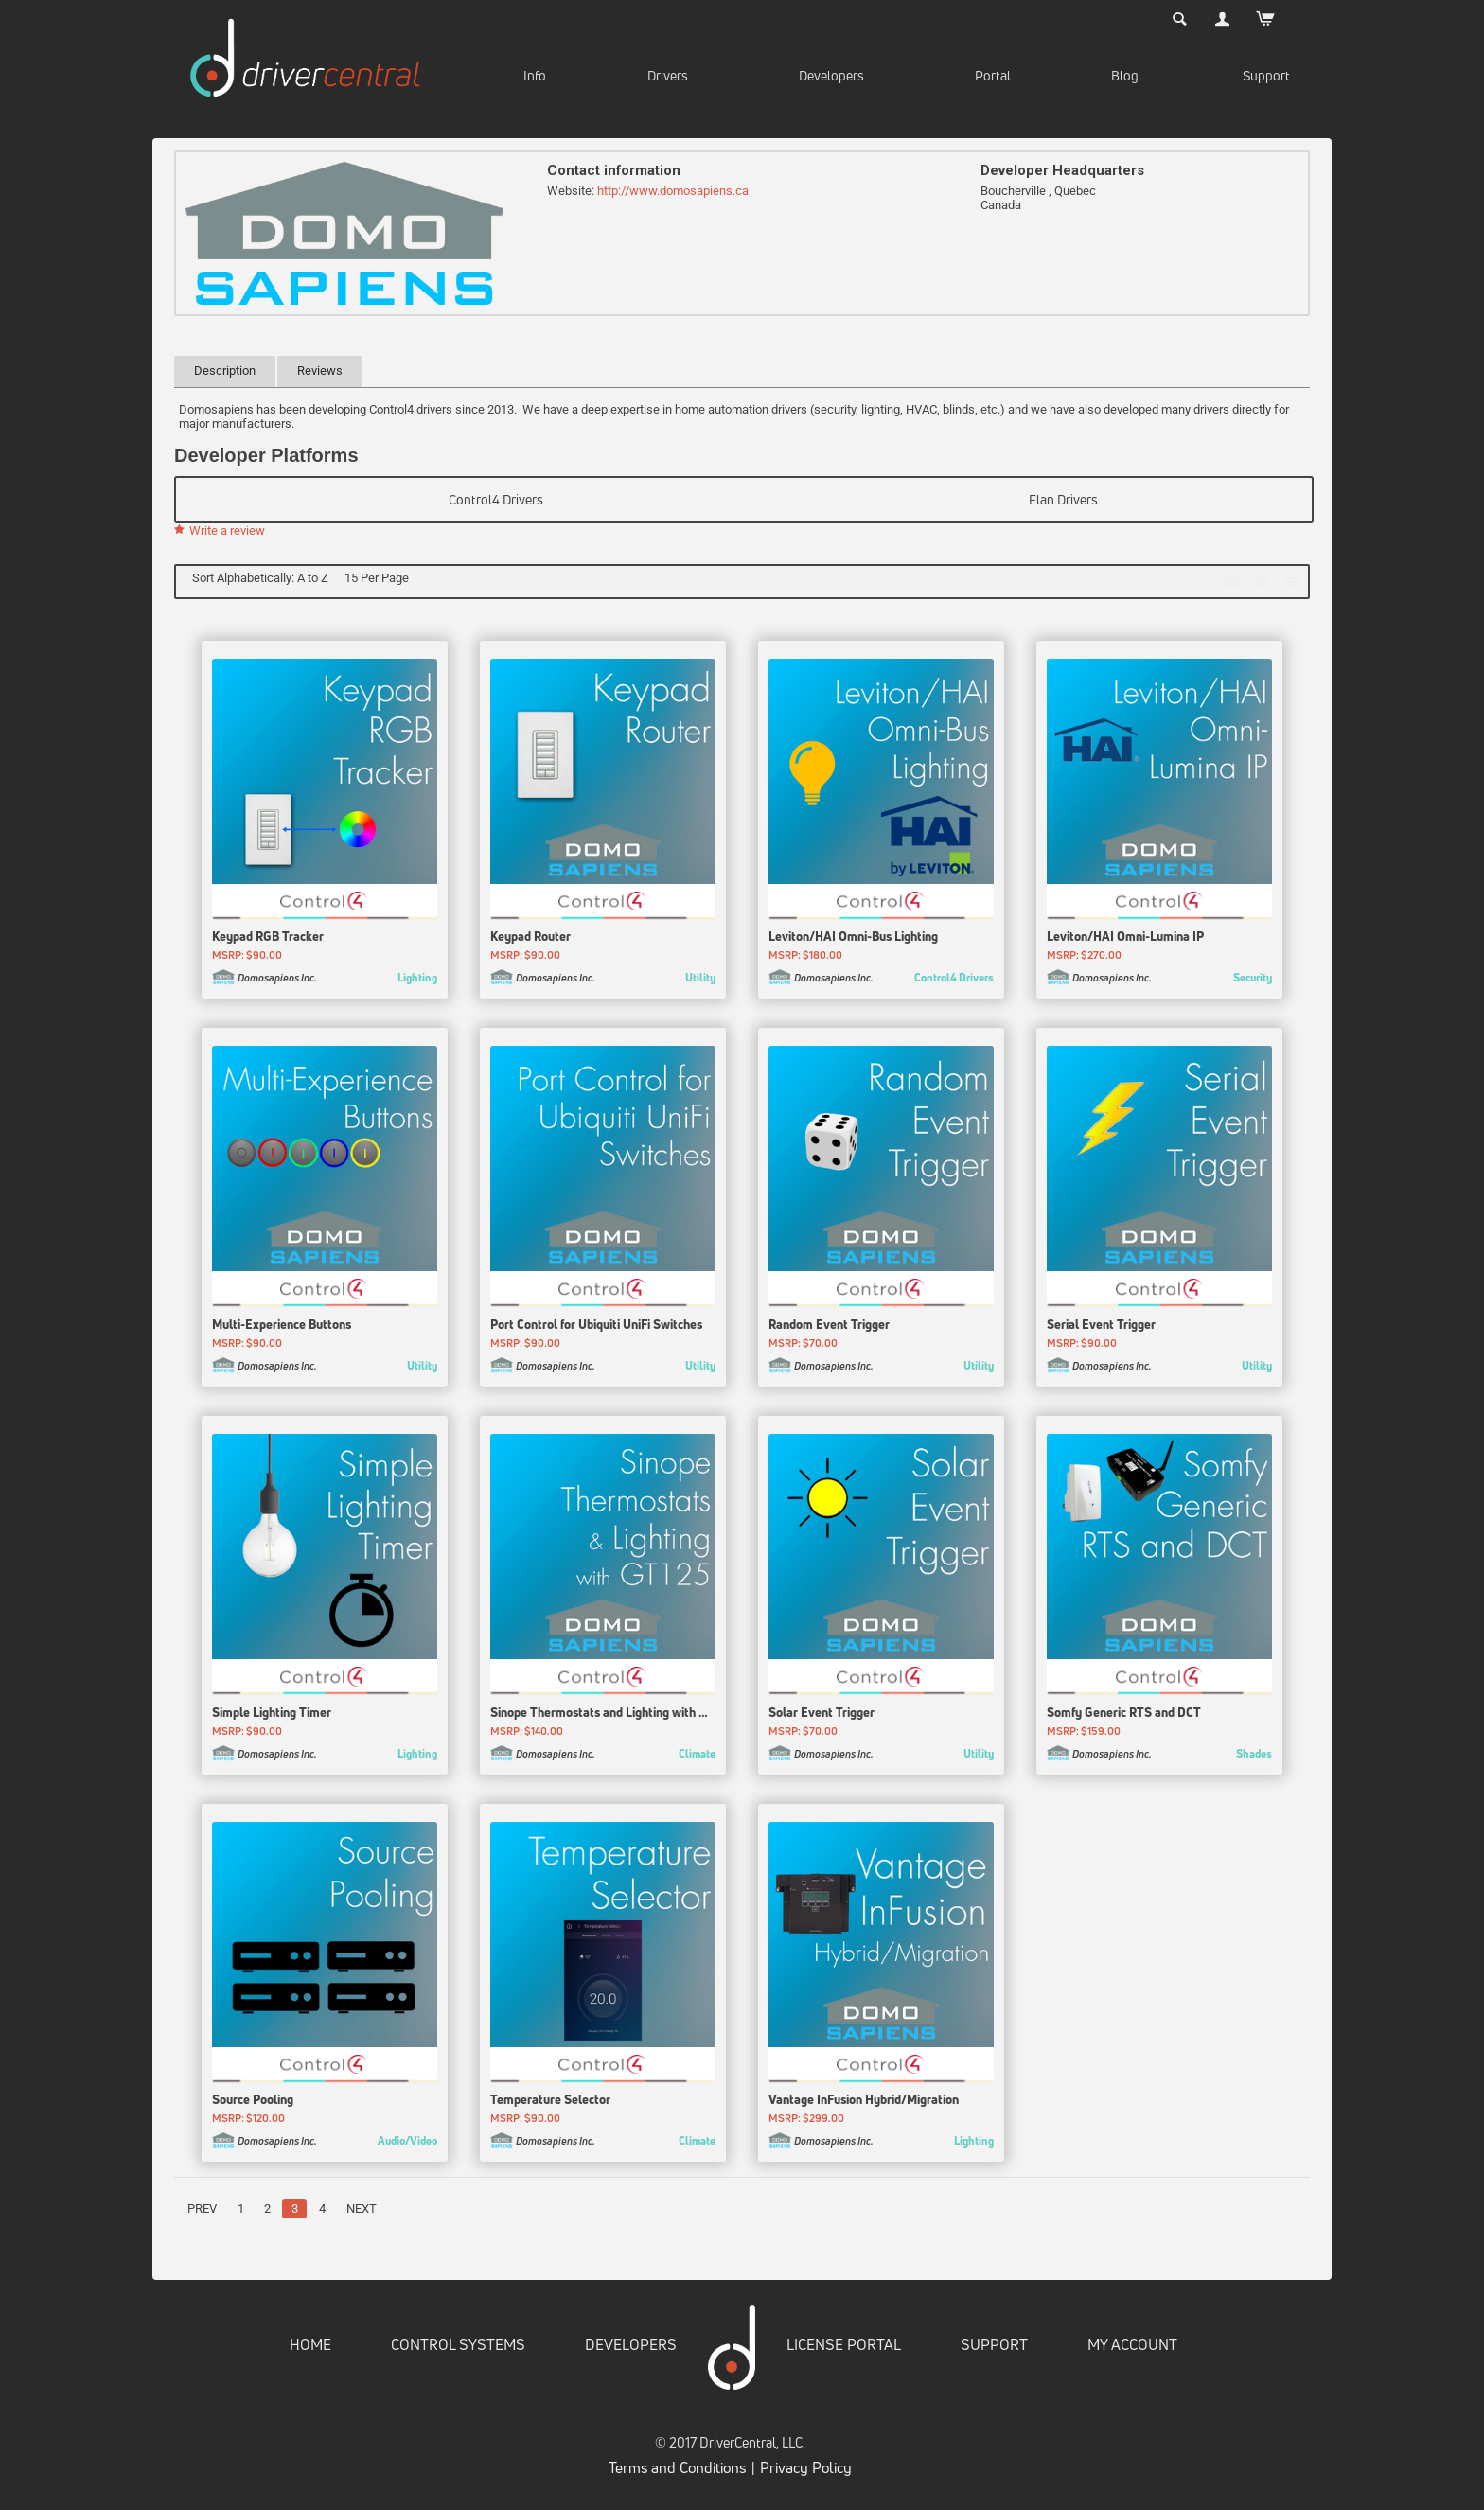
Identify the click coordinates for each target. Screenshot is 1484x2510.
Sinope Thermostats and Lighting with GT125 (603, 1714)
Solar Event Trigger (821, 1714)
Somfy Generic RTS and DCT (1124, 1714)
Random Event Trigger (829, 1326)
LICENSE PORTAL (843, 2348)
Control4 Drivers (496, 499)
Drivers (667, 75)
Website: (570, 191)
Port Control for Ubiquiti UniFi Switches (596, 1326)
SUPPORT (994, 2348)
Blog (1125, 75)
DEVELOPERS (631, 2348)
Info (534, 75)
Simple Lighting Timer (271, 1714)
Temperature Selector (550, 2103)
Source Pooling (252, 2103)
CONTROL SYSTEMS (458, 2348)
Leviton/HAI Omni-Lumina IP (1125, 939)
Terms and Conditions (677, 2470)
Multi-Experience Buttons (281, 1326)
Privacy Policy (806, 2470)
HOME (310, 2348)
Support (1266, 75)
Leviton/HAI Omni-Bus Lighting (853, 939)
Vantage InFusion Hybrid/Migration (863, 2103)
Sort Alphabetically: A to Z (260, 578)
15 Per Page (376, 578)
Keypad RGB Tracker (268, 939)
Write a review (219, 530)
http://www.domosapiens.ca (673, 191)
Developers (831, 75)
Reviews (320, 370)
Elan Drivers (1063, 499)
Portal (993, 75)
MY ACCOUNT (1132, 2348)
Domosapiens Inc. (277, 981)
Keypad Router (530, 939)
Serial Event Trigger (1101, 1326)
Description (225, 370)
